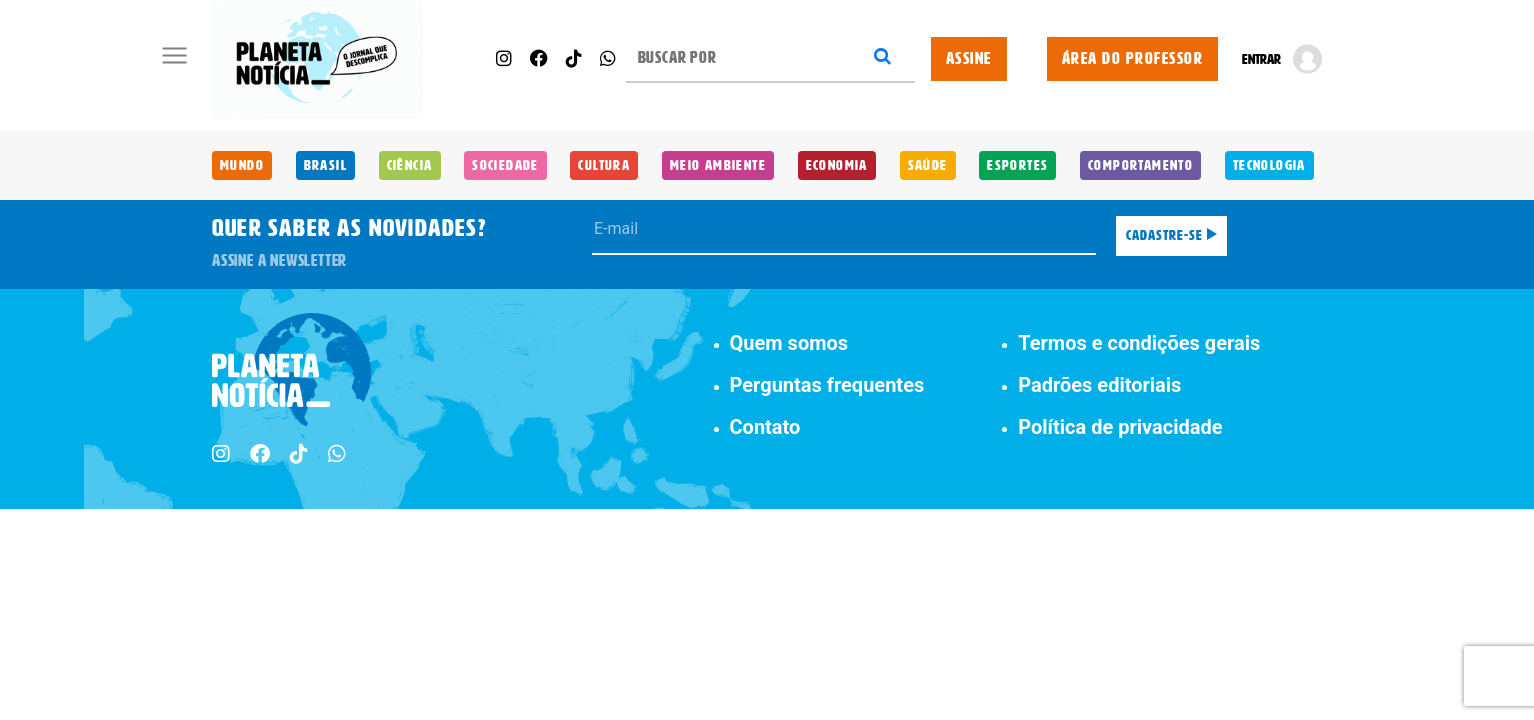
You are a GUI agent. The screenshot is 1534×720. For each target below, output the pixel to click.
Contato (765, 427)
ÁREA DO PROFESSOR (1133, 59)
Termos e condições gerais (1139, 343)
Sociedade (505, 165)
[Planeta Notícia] (317, 59)
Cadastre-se (1171, 235)
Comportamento (1140, 165)
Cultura (604, 165)
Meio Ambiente (718, 165)
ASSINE (969, 59)
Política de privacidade (1120, 427)
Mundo (242, 165)
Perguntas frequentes (827, 385)
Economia (837, 165)
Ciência (410, 165)
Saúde (928, 165)
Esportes (1017, 165)
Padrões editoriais (1099, 385)
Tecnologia (1269, 165)
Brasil (325, 165)
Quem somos (789, 343)
